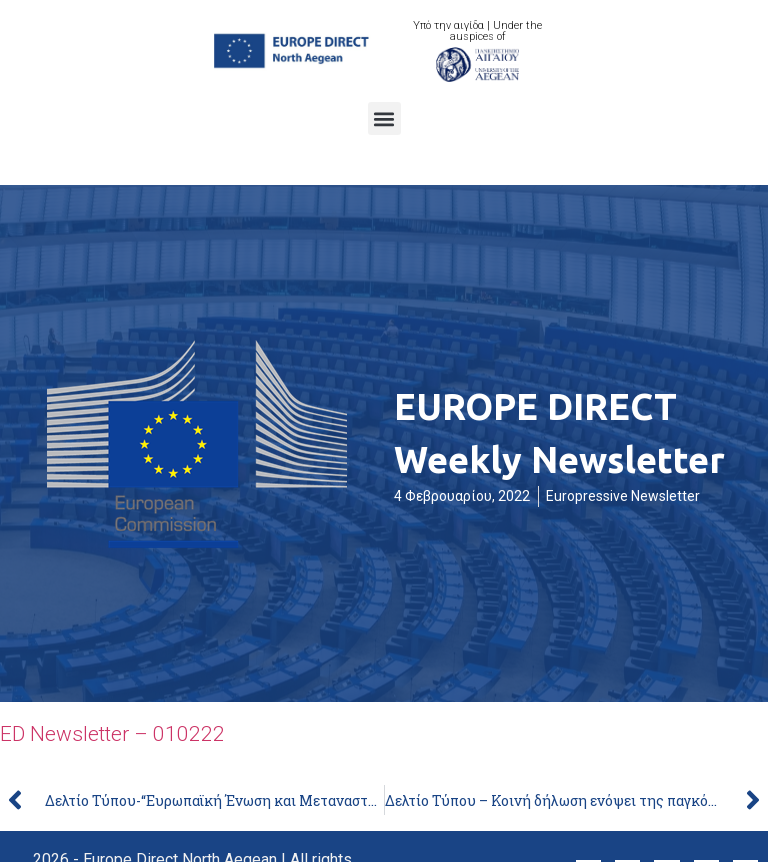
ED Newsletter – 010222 (112, 734)
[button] (384, 118)
